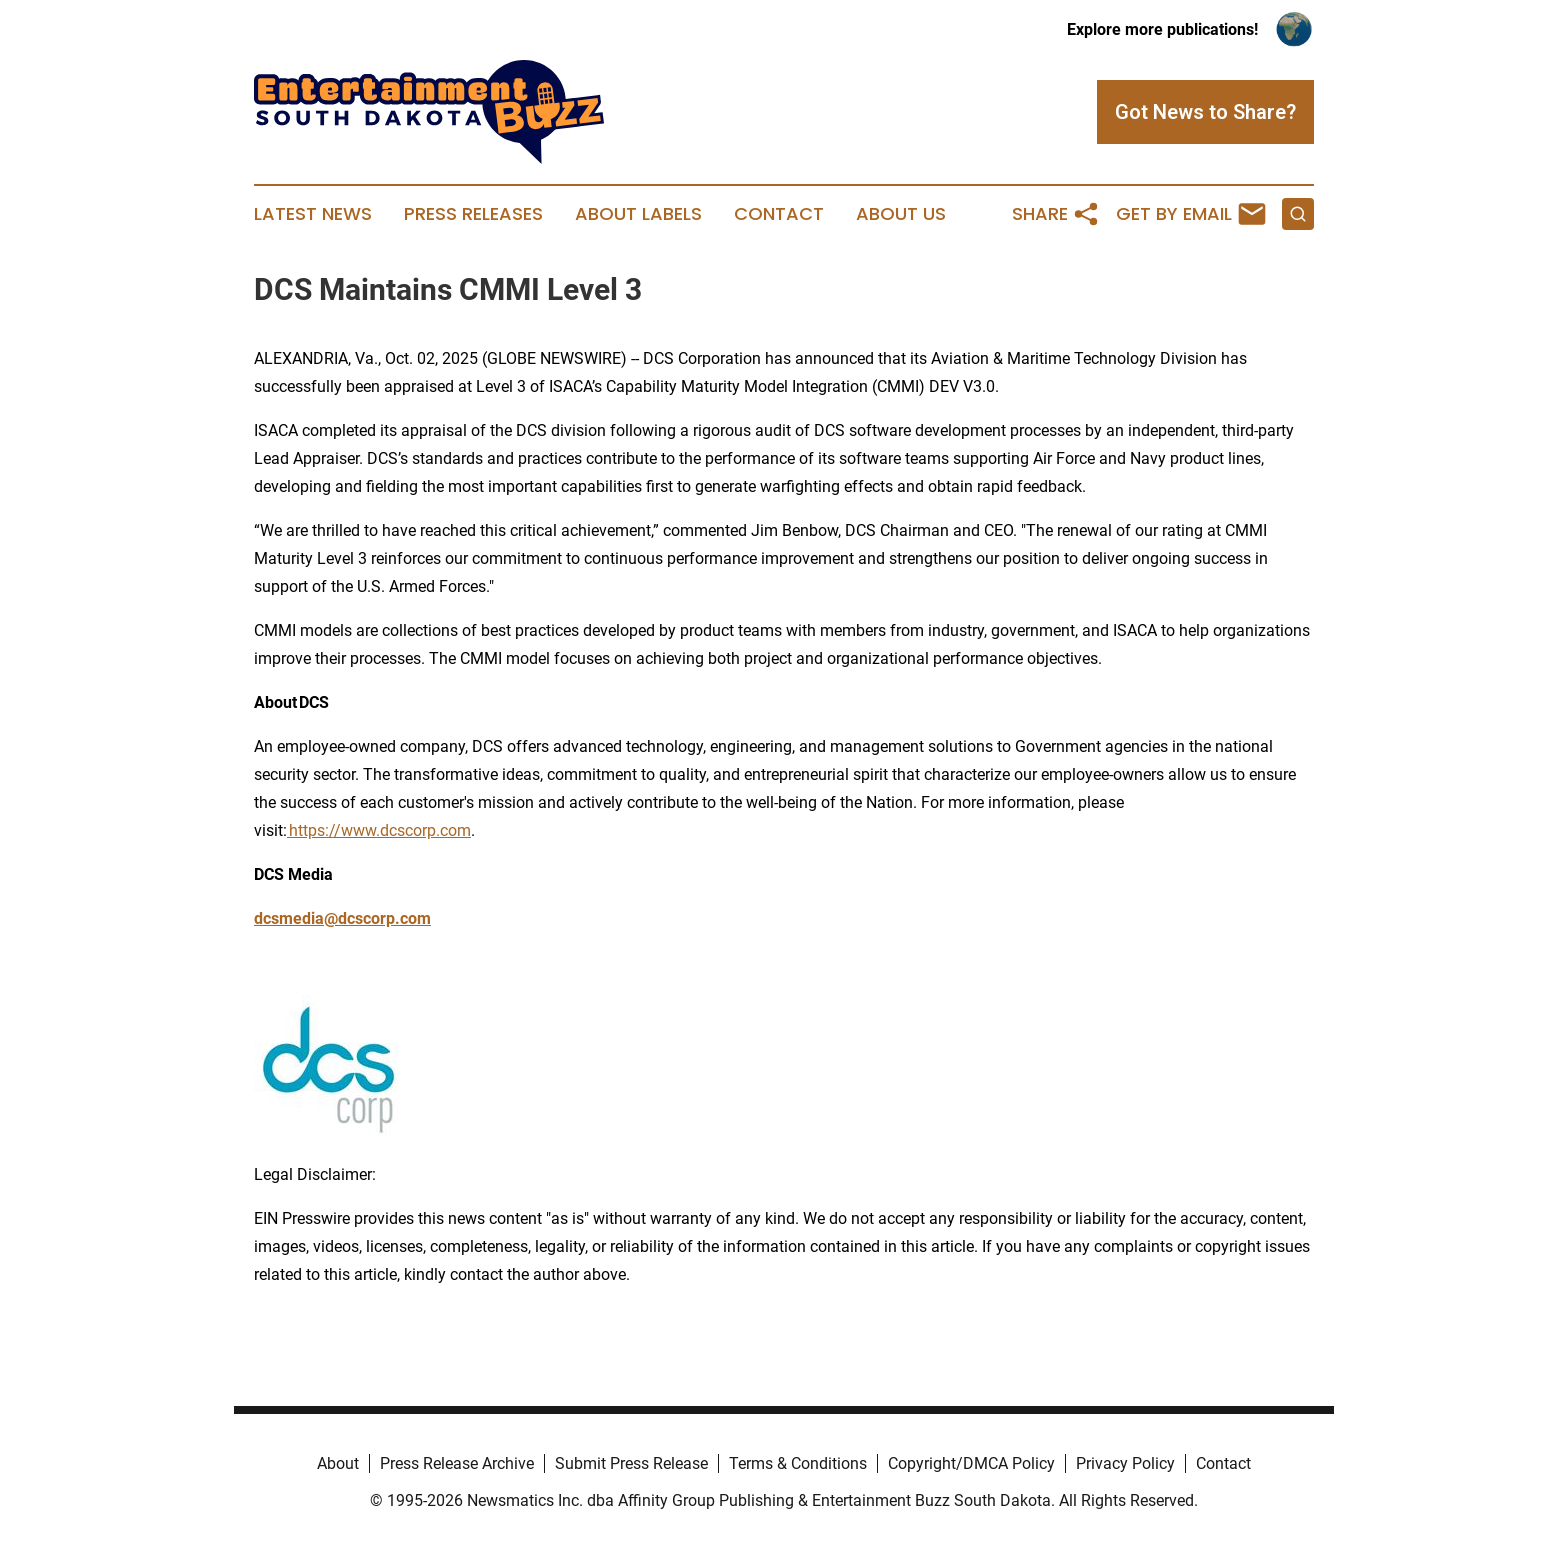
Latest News (313, 214)
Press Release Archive (457, 1463)
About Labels (638, 214)
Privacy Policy (1125, 1463)
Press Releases (473, 214)
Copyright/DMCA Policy (971, 1463)
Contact (779, 214)
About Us (901, 214)
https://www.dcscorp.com (379, 830)
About (338, 1463)
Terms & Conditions (798, 1463)
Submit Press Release (631, 1463)
